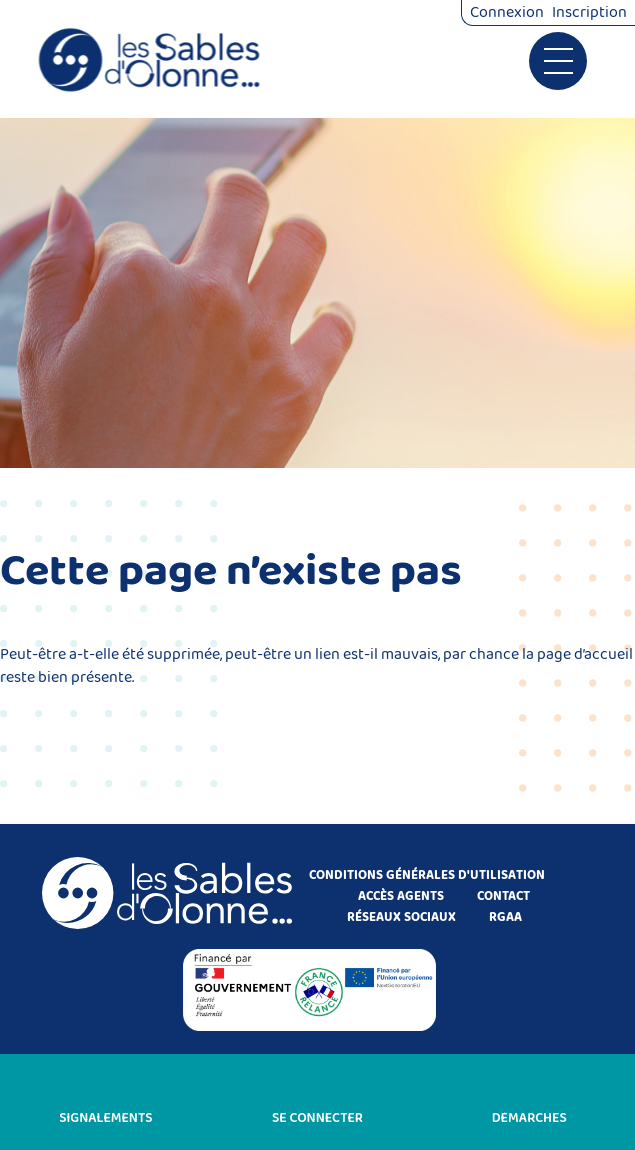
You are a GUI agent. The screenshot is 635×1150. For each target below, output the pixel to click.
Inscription (589, 12)
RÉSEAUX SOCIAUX (401, 917)
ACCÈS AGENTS (401, 896)
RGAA (505, 917)
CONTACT (503, 896)
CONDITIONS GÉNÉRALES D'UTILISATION (427, 875)
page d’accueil (585, 654)
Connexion (507, 12)
